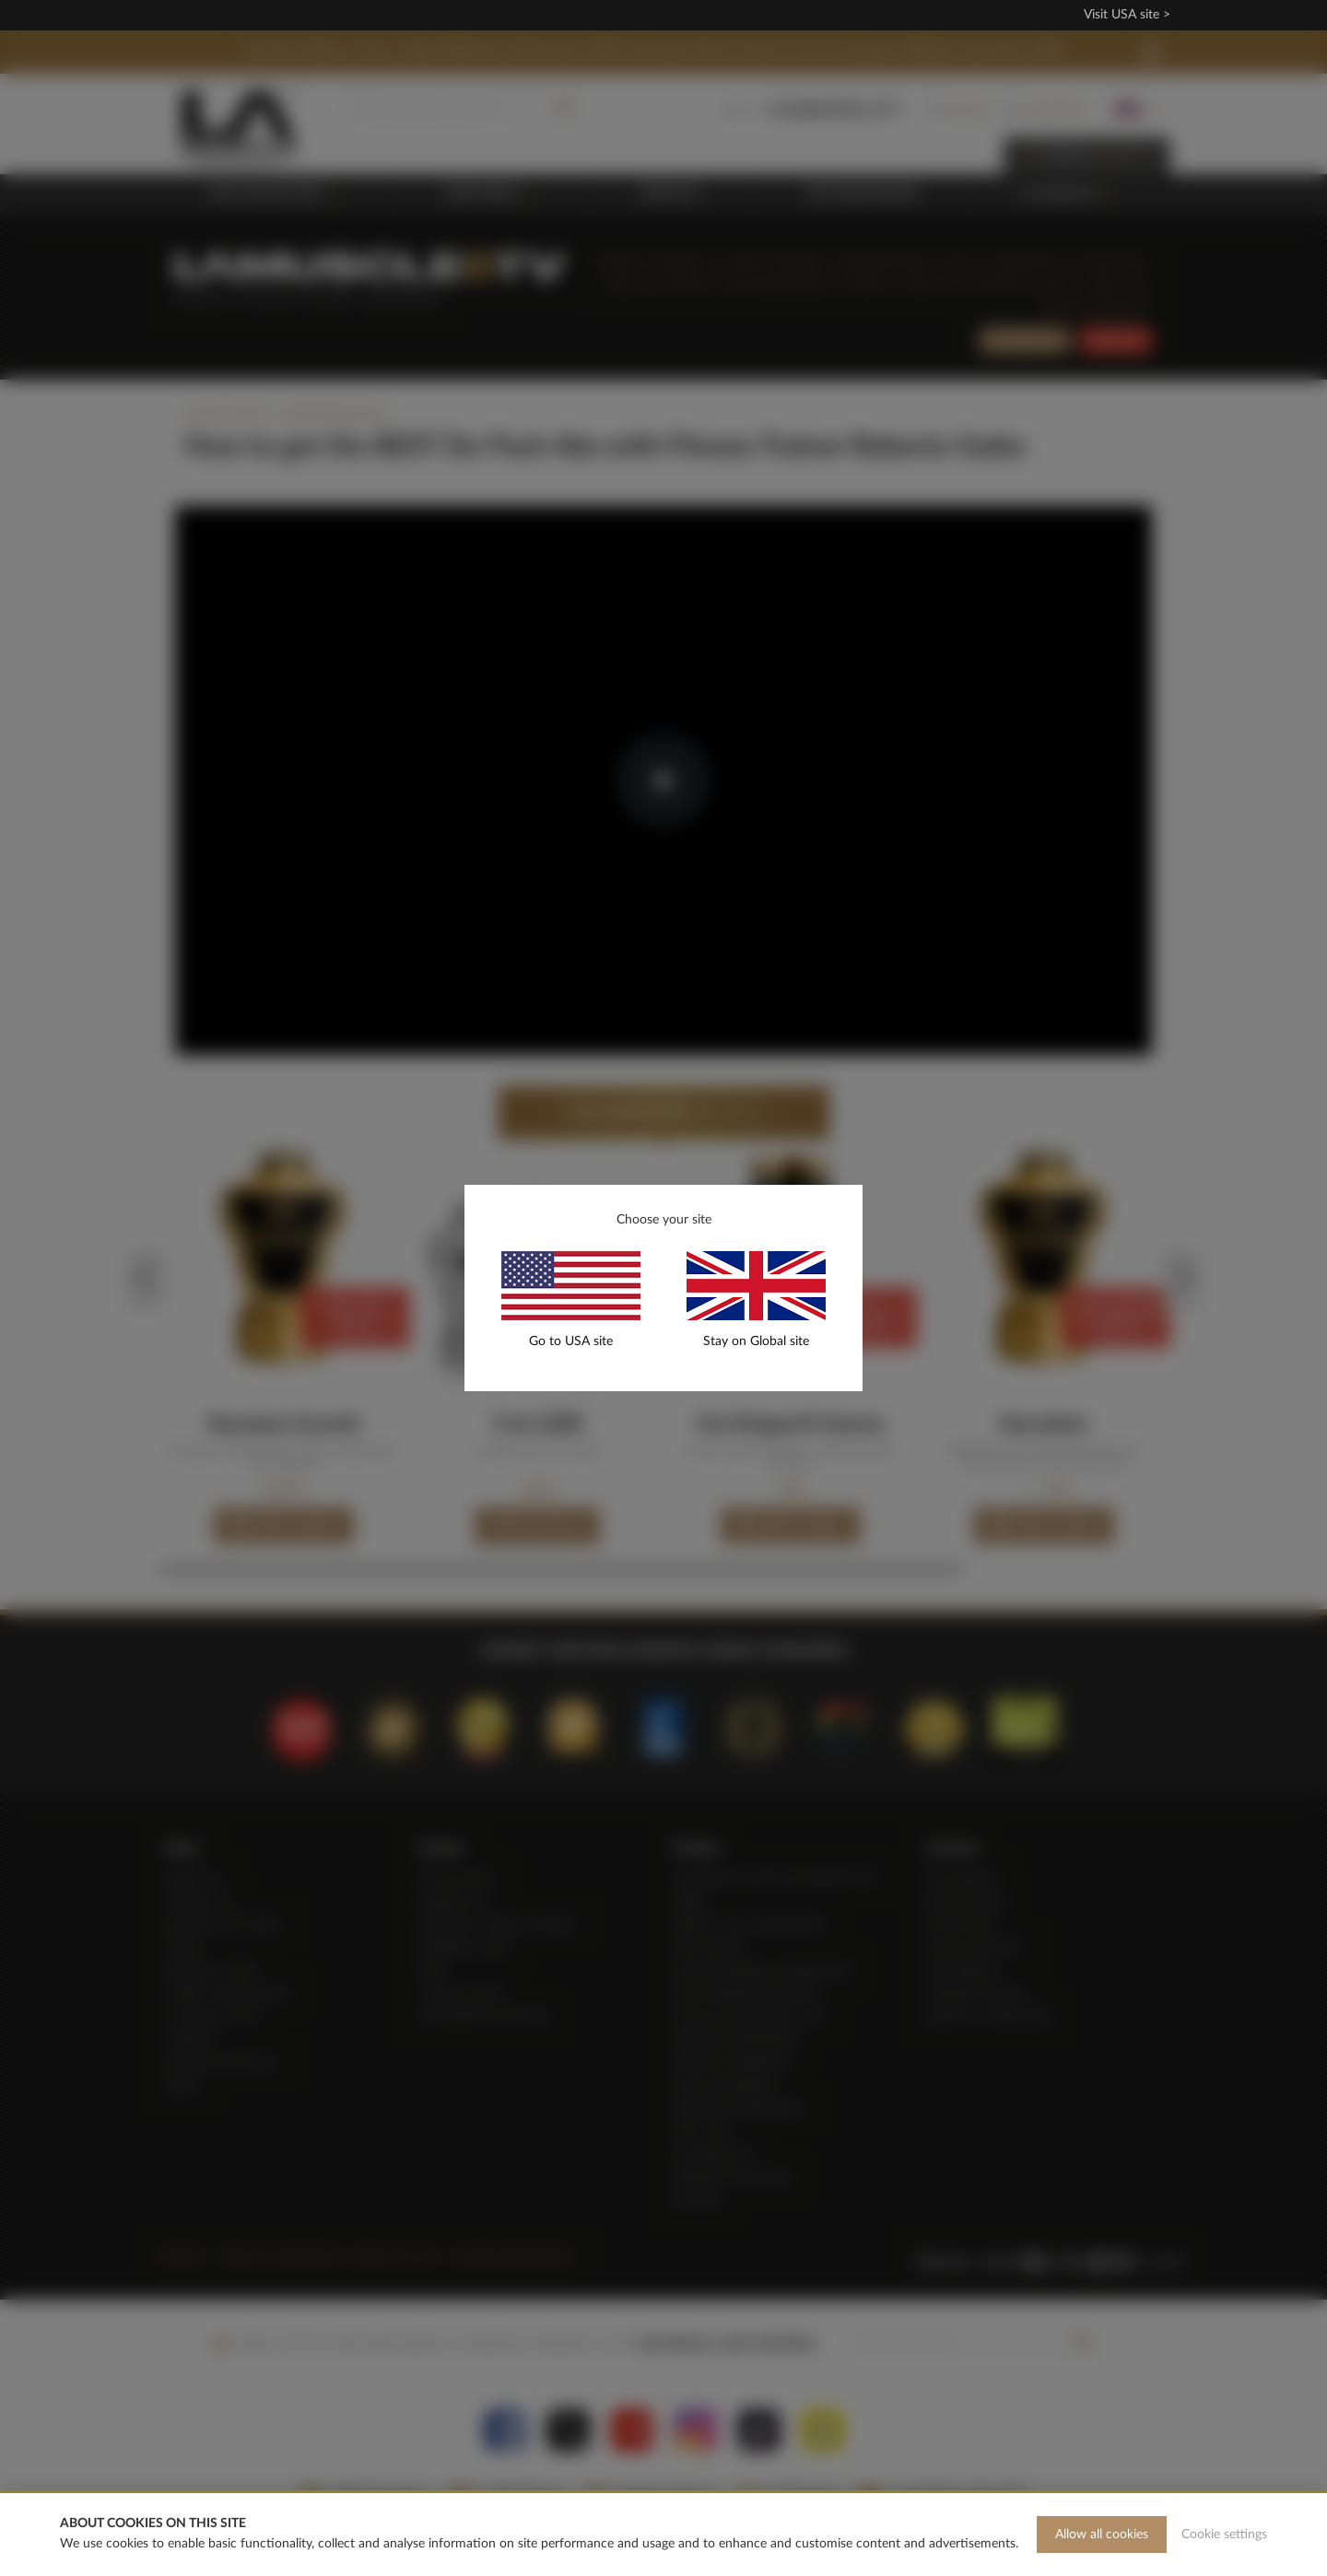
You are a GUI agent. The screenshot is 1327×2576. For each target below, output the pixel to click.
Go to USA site (571, 1341)
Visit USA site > (1127, 14)
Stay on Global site (756, 1341)
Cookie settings (1224, 2534)
